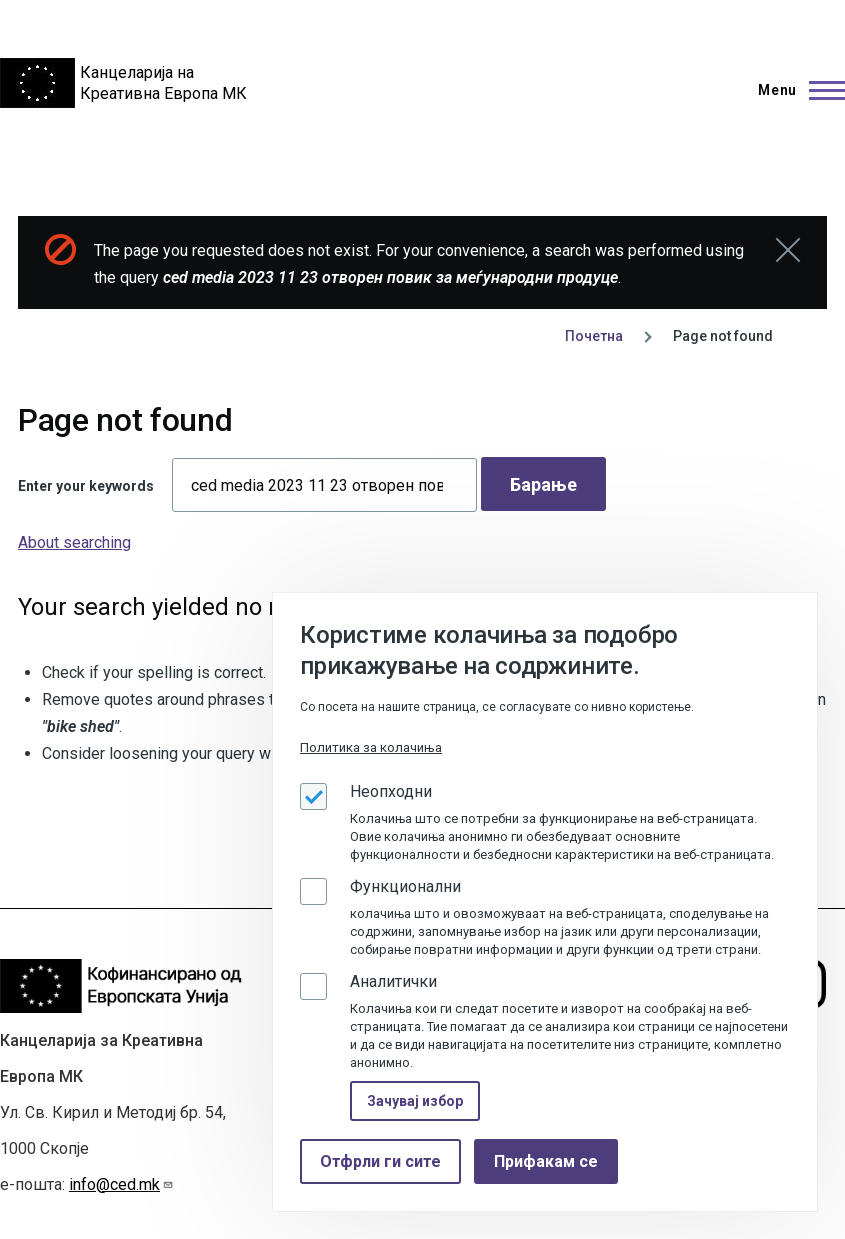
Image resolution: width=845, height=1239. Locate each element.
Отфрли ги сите (380, 1161)
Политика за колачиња (371, 747)
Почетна (594, 336)
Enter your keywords (86, 486)
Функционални (405, 886)
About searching (74, 542)
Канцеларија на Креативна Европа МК (163, 83)
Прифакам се (546, 1161)
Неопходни (391, 791)
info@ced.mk (121, 1184)
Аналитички (393, 981)
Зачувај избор (415, 1101)
